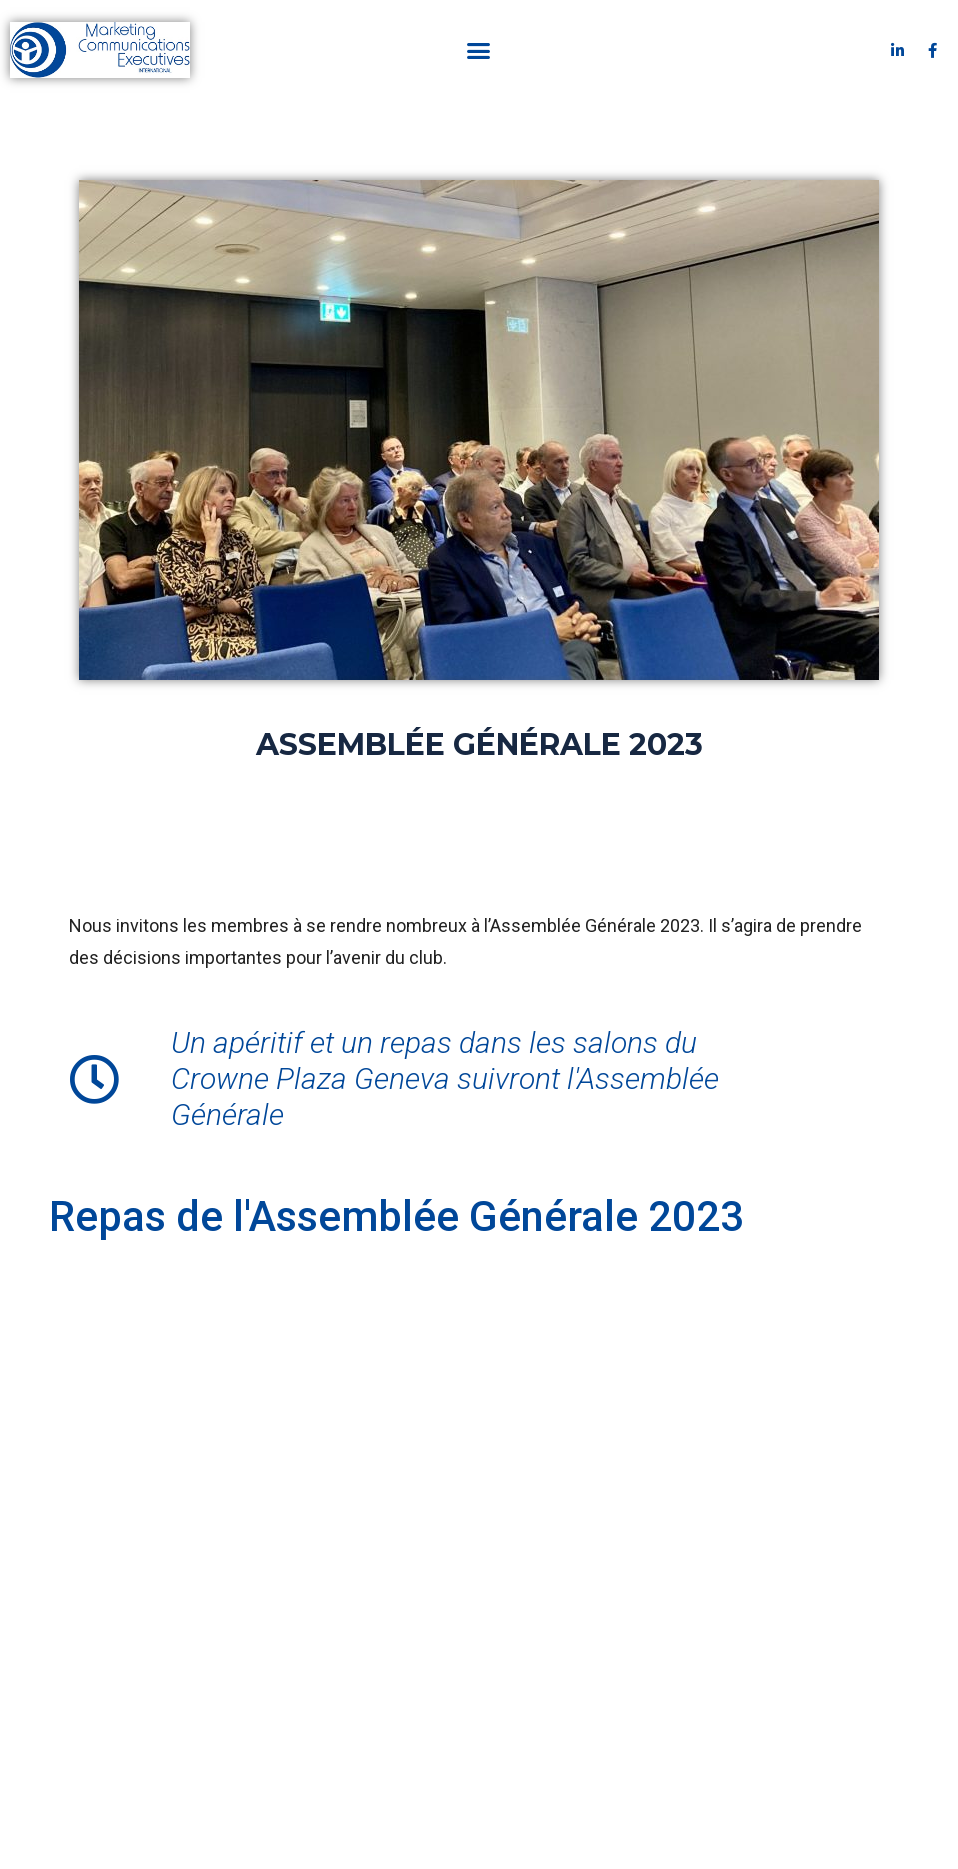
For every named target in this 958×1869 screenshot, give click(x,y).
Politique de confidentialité (605, 1744)
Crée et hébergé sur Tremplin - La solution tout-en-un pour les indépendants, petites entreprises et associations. (479, 1823)
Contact (299, 1744)
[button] (479, 50)
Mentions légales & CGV (425, 1744)
